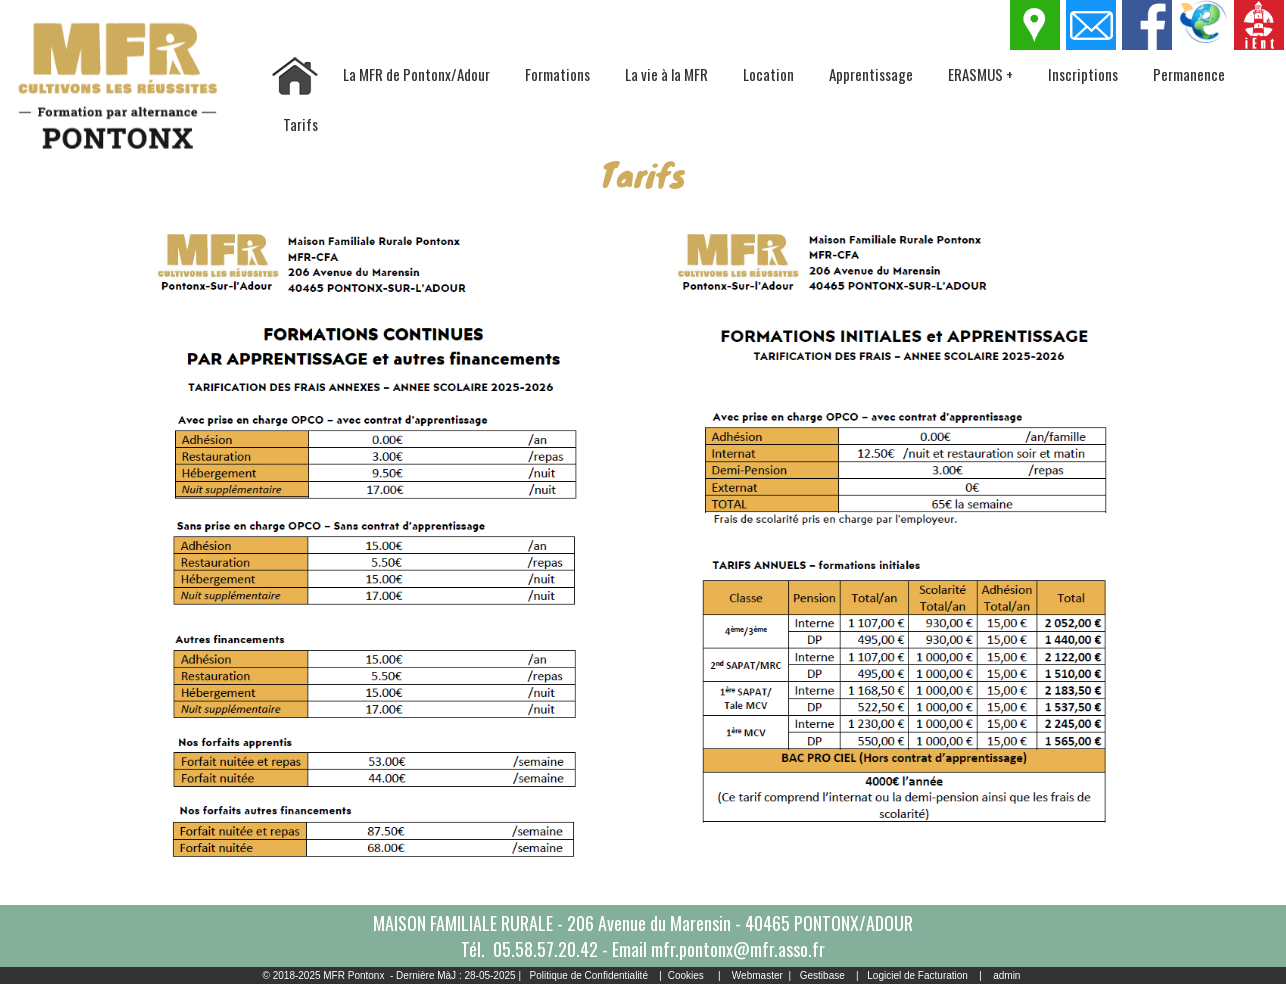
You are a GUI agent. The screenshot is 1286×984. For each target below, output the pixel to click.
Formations (557, 74)
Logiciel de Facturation (917, 975)
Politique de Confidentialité (589, 975)
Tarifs (300, 124)
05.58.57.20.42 (545, 949)
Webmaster (757, 975)
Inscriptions (1083, 74)
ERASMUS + (980, 74)
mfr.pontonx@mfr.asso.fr (738, 949)
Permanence (1189, 74)
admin (1006, 975)
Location (768, 74)
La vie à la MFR (666, 74)
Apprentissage (871, 74)
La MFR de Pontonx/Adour (416, 74)
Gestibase (822, 975)
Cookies (686, 975)
